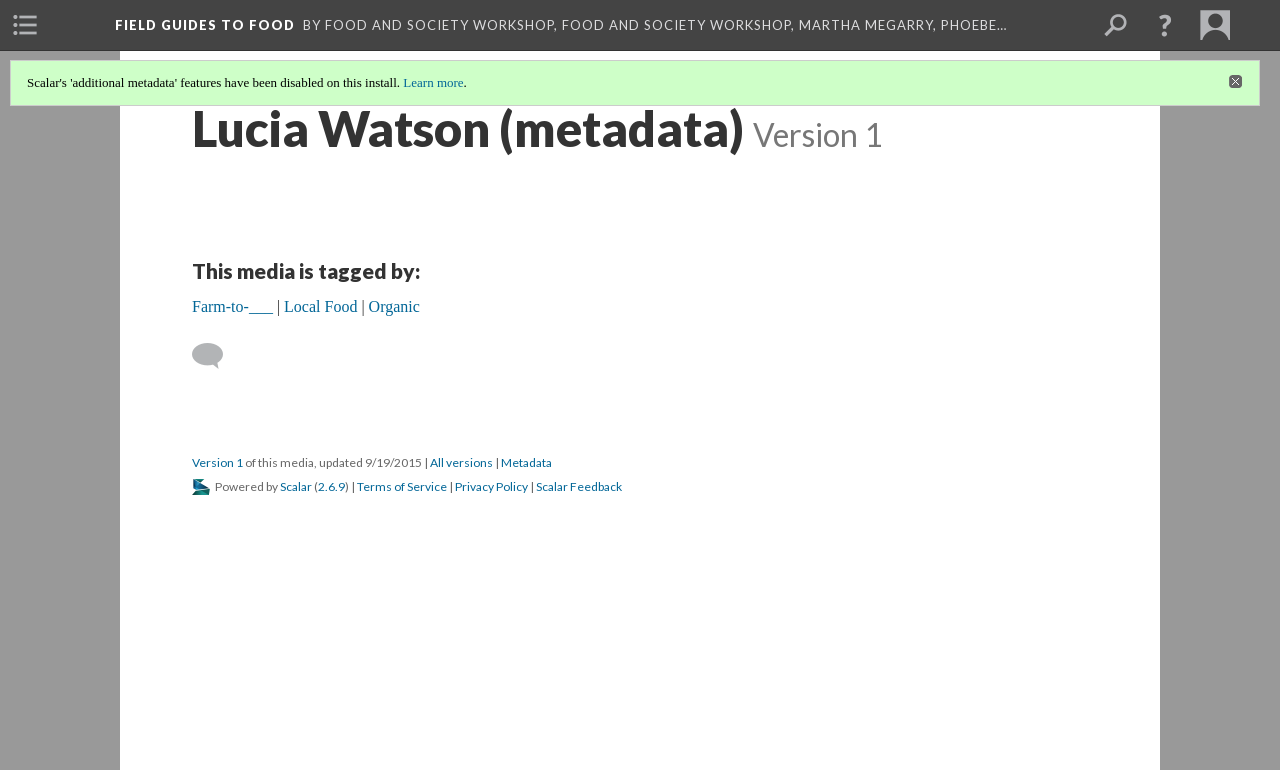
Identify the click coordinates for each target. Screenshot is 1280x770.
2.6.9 (331, 486)
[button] (1165, 25)
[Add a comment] (216, 356)
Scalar (296, 486)
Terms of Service (402, 486)
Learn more (433, 82)
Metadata (526, 462)
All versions (461, 462)
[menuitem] (25, 25)
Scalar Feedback (579, 486)
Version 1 (217, 462)
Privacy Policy (491, 486)
